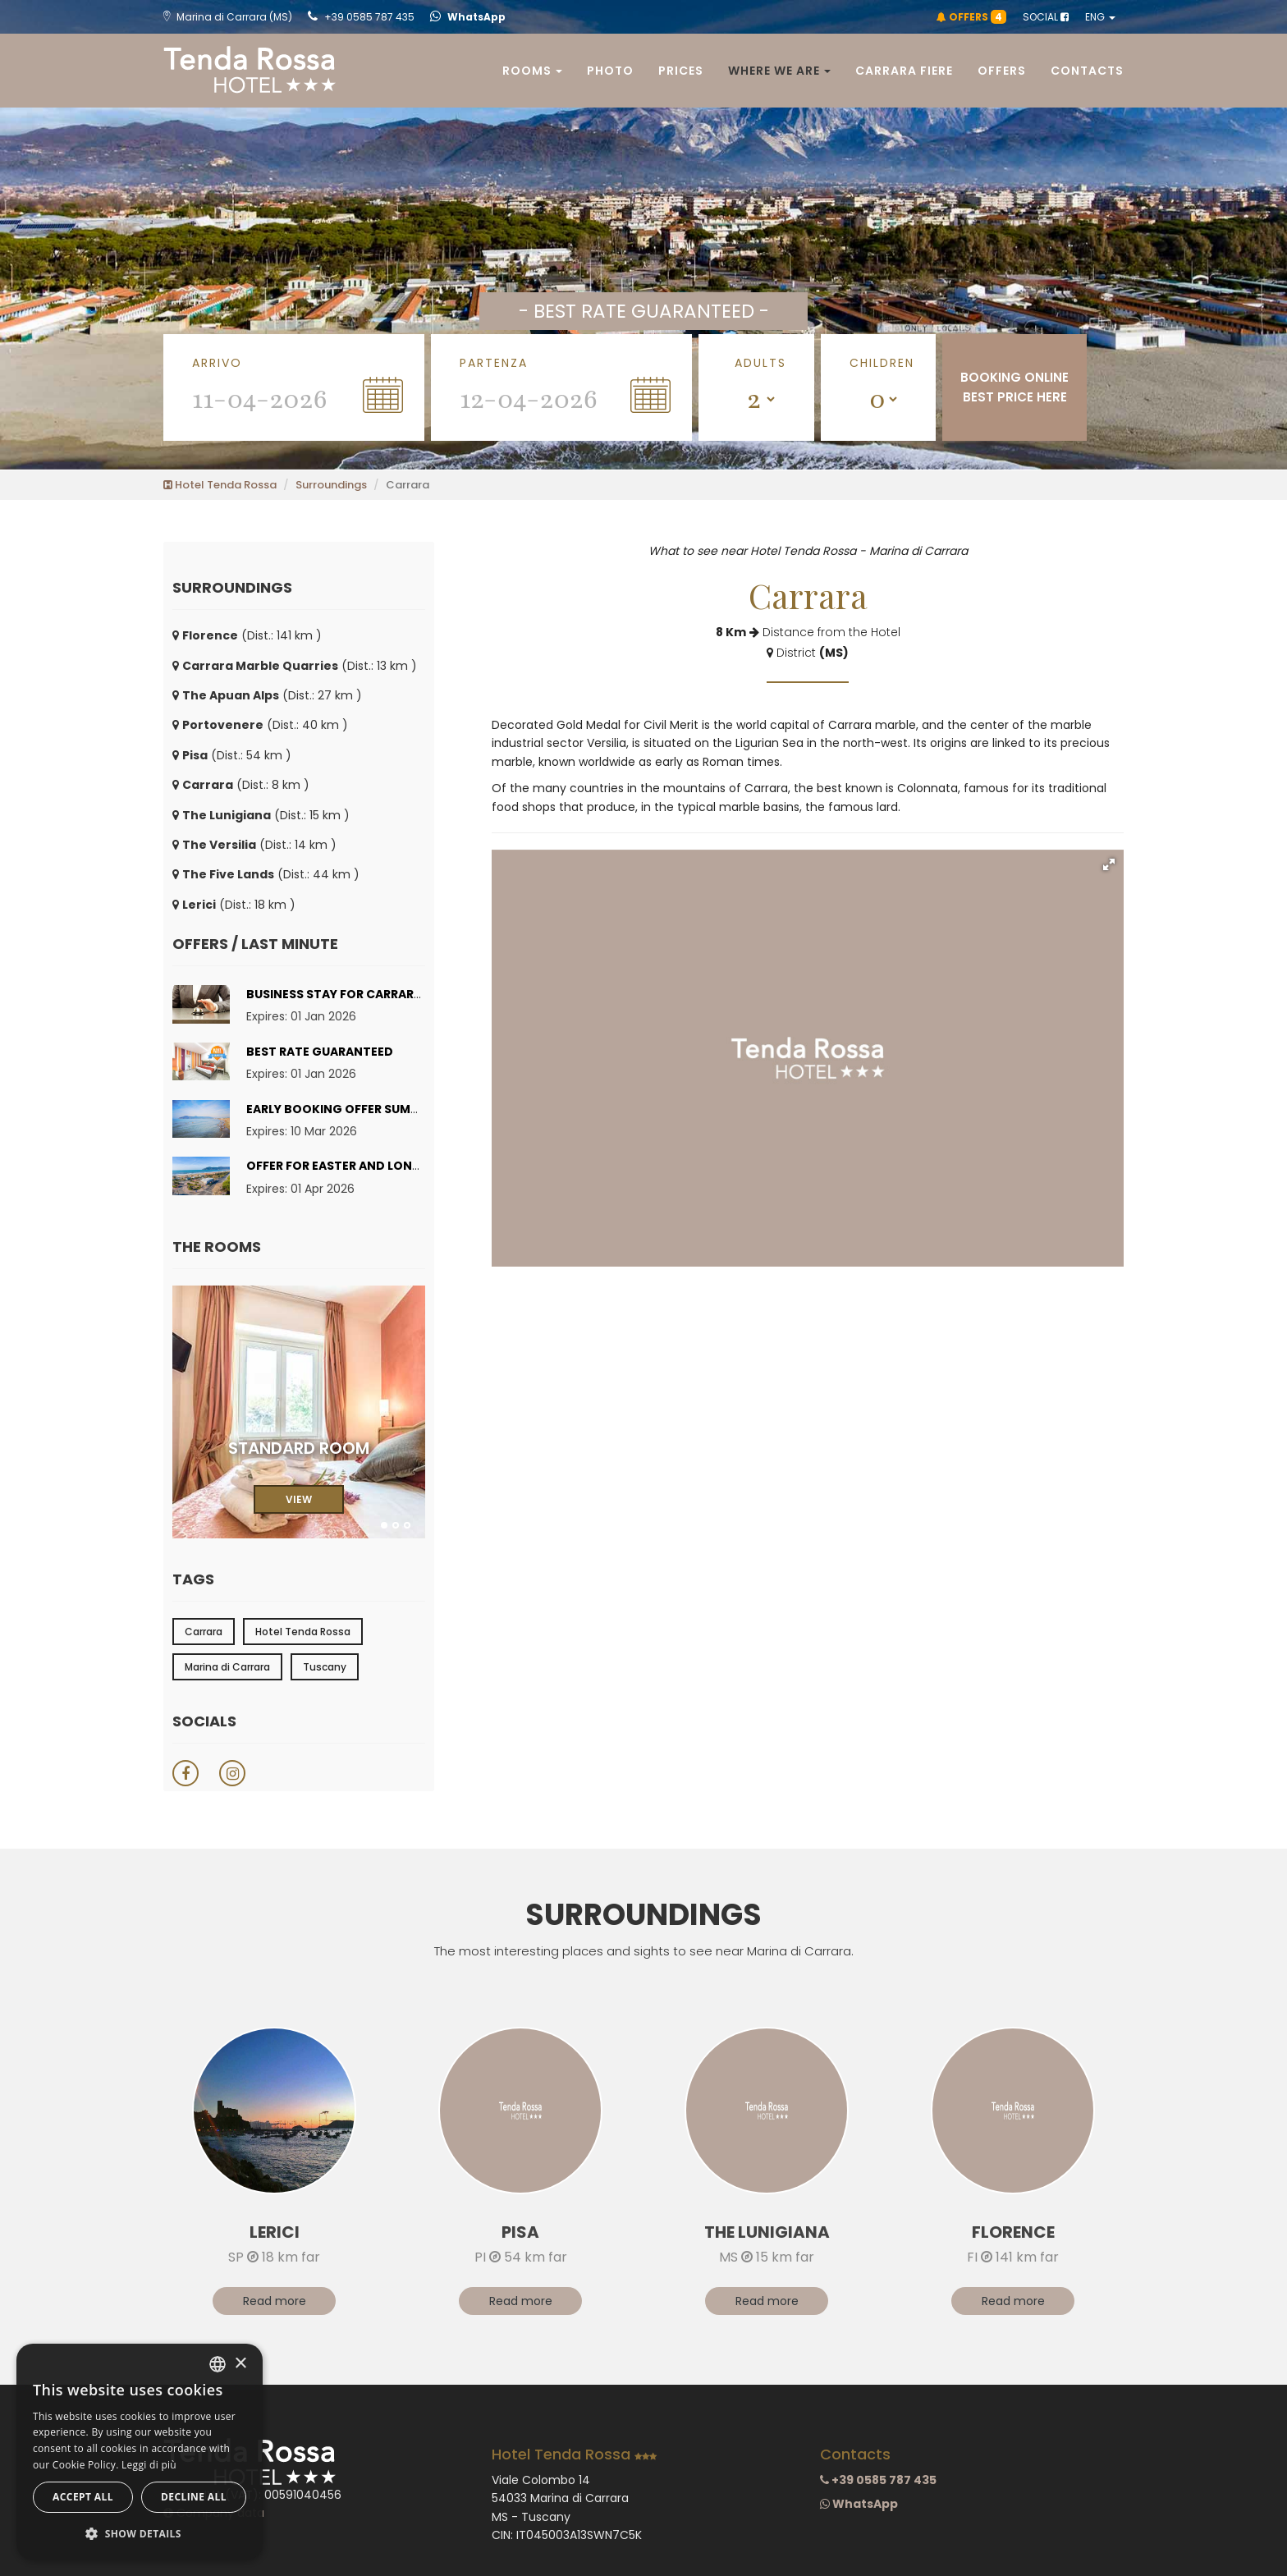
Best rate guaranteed (319, 1051)
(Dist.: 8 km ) (240, 785)
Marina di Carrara (227, 1667)
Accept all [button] (83, 2497)
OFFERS (971, 17)
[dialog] (139, 2452)
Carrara (203, 1632)
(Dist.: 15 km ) (261, 815)
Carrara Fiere (904, 70)
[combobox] (217, 2364)
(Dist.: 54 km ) (231, 755)
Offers (1002, 70)
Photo (610, 70)
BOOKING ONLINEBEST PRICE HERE (1014, 387)
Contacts (1087, 70)
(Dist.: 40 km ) (260, 725)
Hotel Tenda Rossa (220, 485)
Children (882, 363)
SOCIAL (1046, 17)
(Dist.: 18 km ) (233, 904)
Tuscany (324, 1667)
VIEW (299, 1499)
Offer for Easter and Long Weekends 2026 (384, 1165)
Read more (274, 2301)
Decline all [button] (194, 2497)
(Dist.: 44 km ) (266, 874)
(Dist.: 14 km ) (254, 845)
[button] (1109, 864)
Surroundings (331, 485)
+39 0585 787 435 (361, 17)
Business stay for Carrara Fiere (350, 994)
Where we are (779, 70)
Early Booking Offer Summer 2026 (357, 1109)
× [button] (240, 2364)
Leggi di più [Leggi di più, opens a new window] (148, 2465)
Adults (760, 363)
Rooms (532, 70)
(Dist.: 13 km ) (294, 666)
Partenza (494, 363)
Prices (680, 70)
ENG (1100, 17)
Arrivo (217, 363)
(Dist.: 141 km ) (247, 635)
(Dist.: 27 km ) (267, 695)
